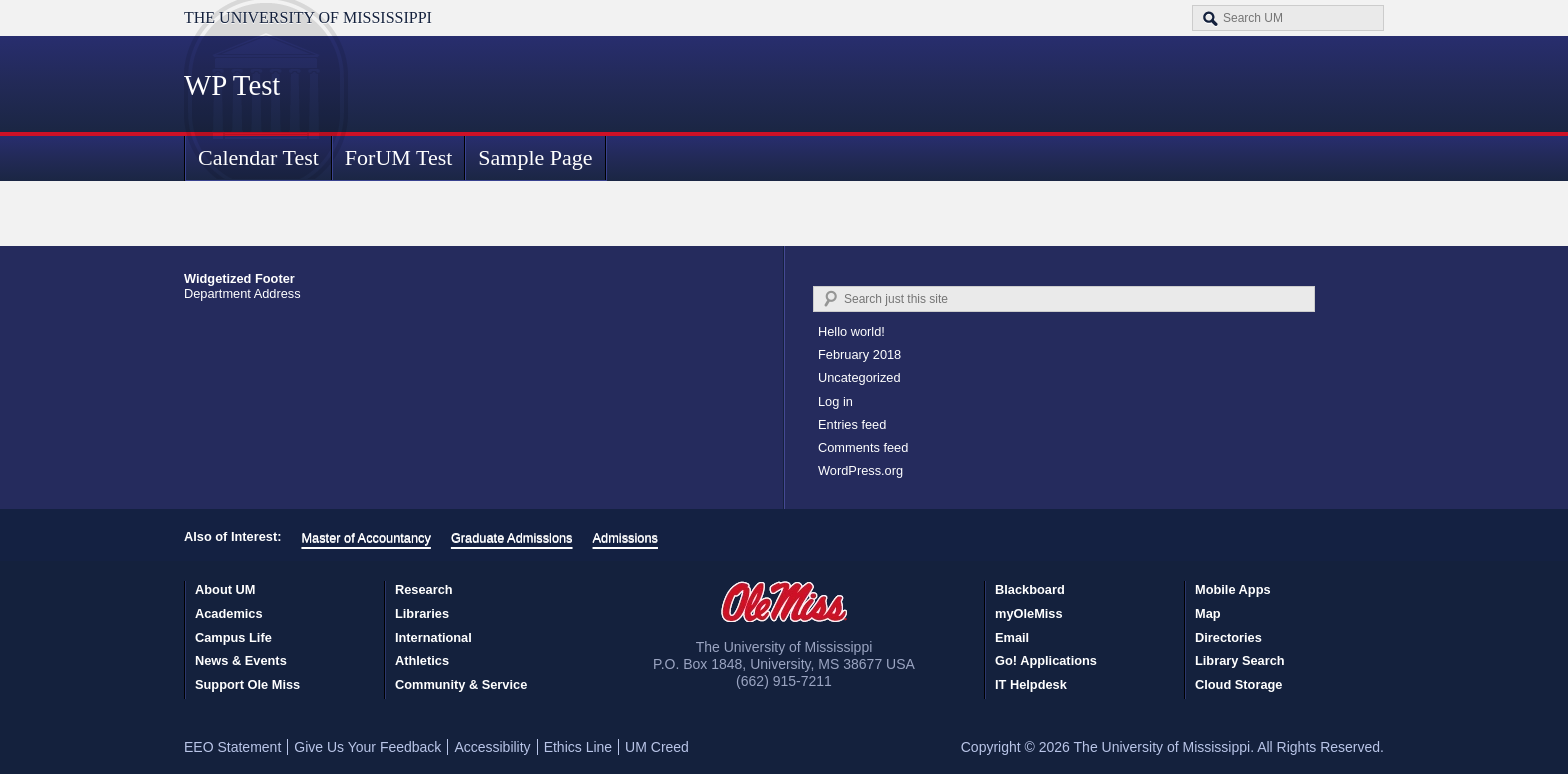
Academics (229, 613)
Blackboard (1030, 589)
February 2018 (859, 354)
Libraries (422, 613)
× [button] (1550, 727)
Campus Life (233, 637)
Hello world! (851, 331)
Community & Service (461, 684)
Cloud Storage (1238, 684)
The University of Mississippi (308, 17)
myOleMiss (1029, 613)
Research (424, 589)
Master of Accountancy (365, 537)
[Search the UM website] (1288, 18)
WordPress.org (860, 470)
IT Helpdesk (1031, 684)
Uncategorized (859, 377)
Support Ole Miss (247, 684)
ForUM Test (398, 157)
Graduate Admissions (512, 537)
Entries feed (852, 424)
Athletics (422, 660)
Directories (1228, 637)
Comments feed (863, 447)
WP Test (232, 85)
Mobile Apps (1233, 589)
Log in (835, 401)
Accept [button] (1124, 744)
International (433, 637)
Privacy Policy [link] (968, 744)
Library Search (1240, 660)
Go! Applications (1046, 660)
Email (1012, 637)
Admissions (625, 537)
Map (1208, 613)
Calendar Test (258, 157)
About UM (225, 589)
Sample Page (535, 157)
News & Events (241, 660)
